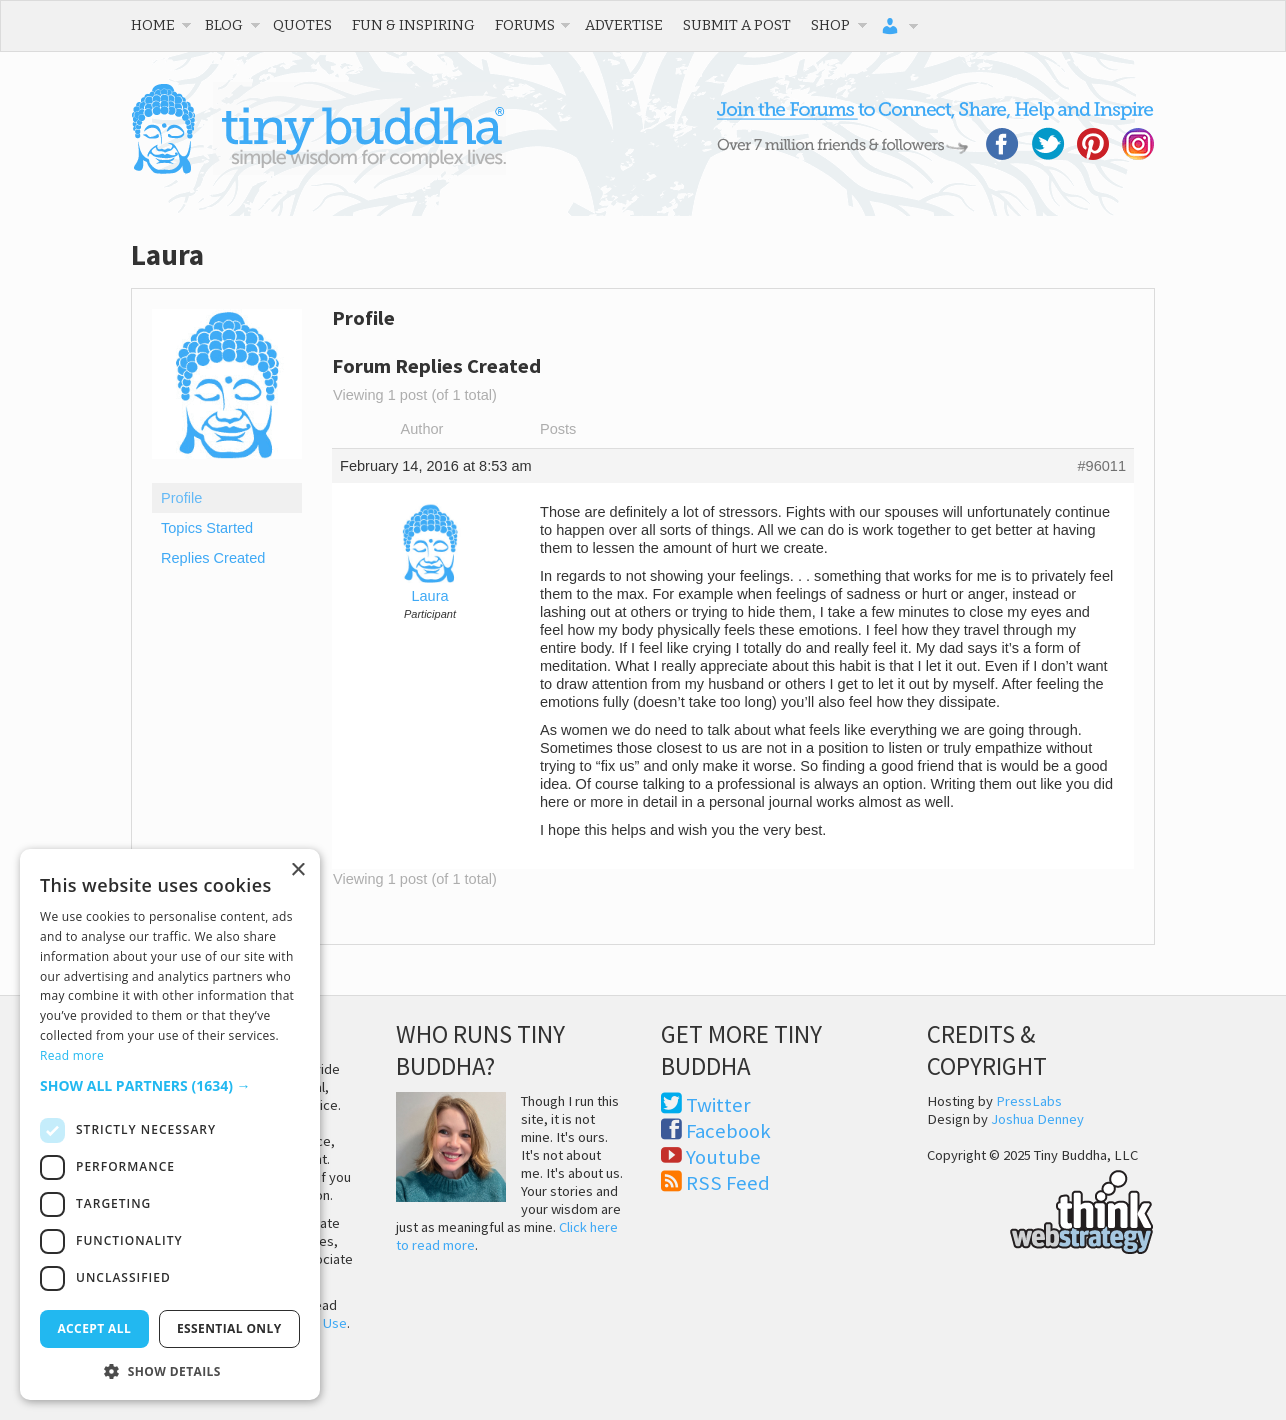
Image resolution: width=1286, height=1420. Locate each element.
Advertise (624, 25)
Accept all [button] (94, 1328)
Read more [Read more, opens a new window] (72, 1055)
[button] (170, 1085)
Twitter (718, 1105)
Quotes (302, 25)
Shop (830, 25)
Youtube (723, 1157)
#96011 (1101, 466)
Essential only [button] (229, 1328)
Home (153, 25)
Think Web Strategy (1040, 1209)
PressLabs (1029, 1101)
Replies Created (213, 558)
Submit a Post (737, 25)
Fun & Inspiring (413, 25)
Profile (181, 498)
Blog (224, 25)
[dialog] (170, 1124)
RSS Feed (728, 1183)
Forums (525, 25)
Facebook (728, 1131)
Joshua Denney (1037, 1119)
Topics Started (207, 528)
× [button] (297, 870)
